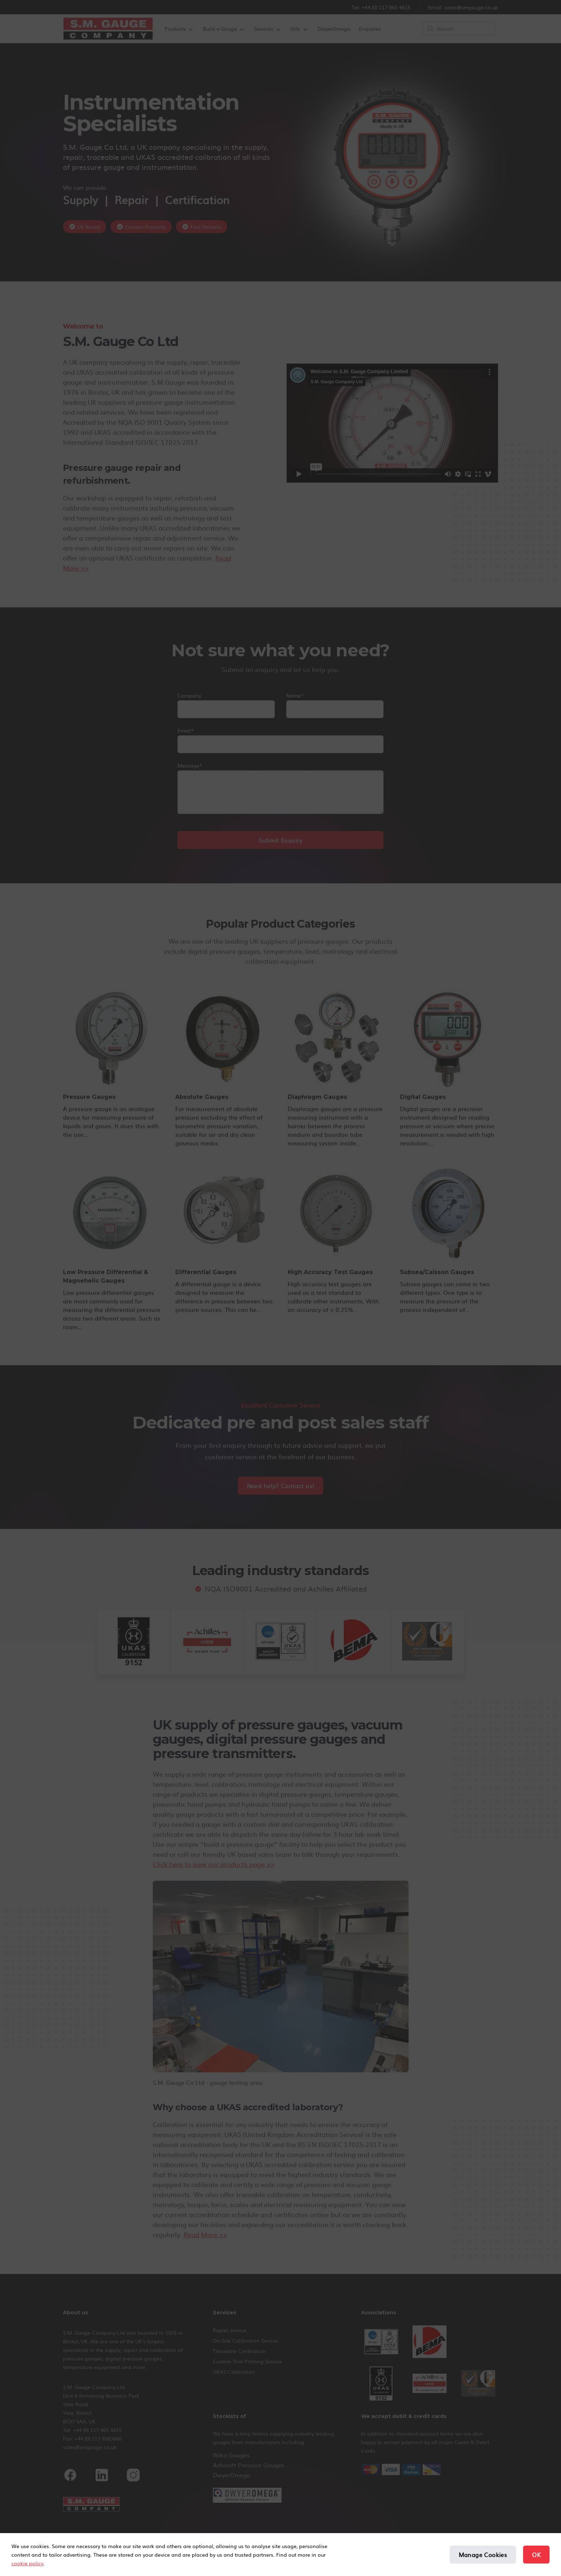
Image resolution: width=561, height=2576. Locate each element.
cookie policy (27, 2563)
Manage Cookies (483, 2554)
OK (536, 2554)
